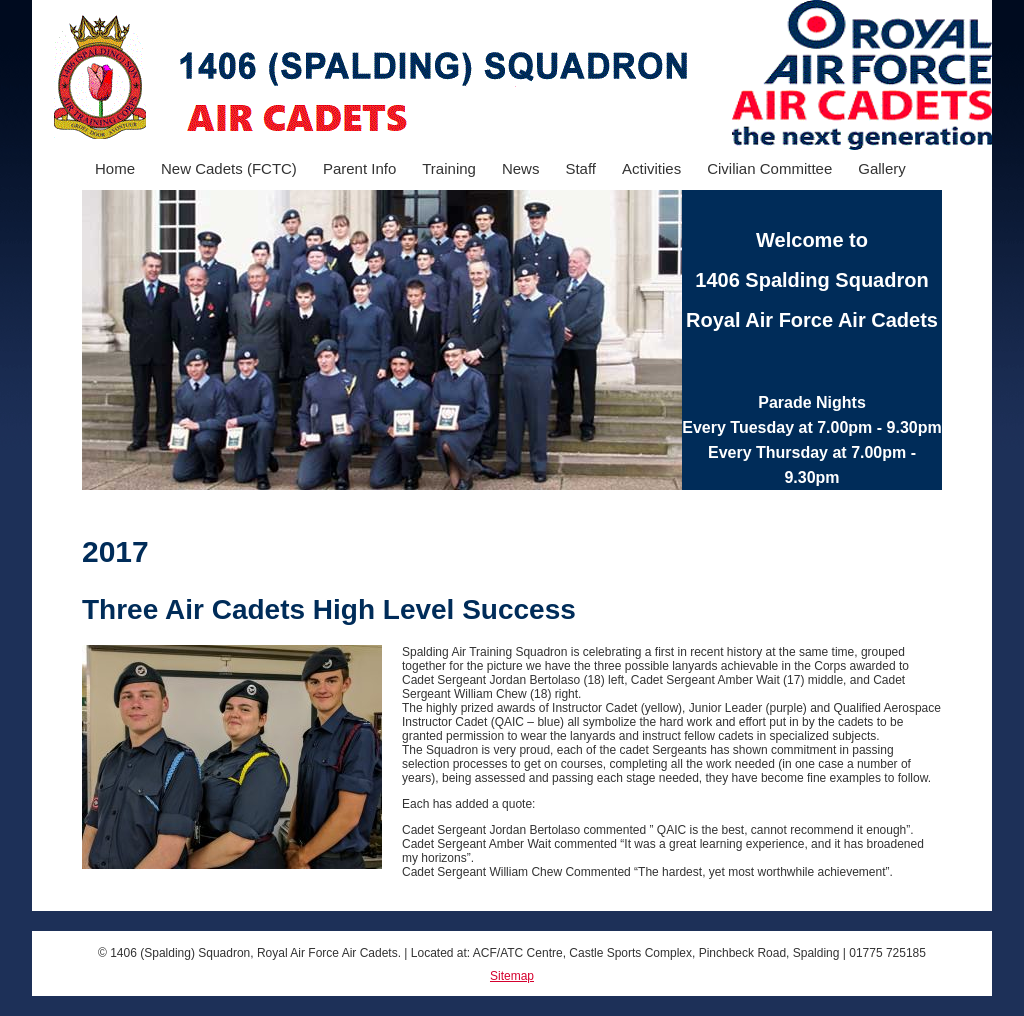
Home (115, 168)
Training (449, 168)
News (521, 168)
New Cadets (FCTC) (229, 168)
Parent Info (359, 168)
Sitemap (512, 976)
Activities (651, 168)
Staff (580, 168)
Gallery (882, 168)
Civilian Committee (769, 168)
